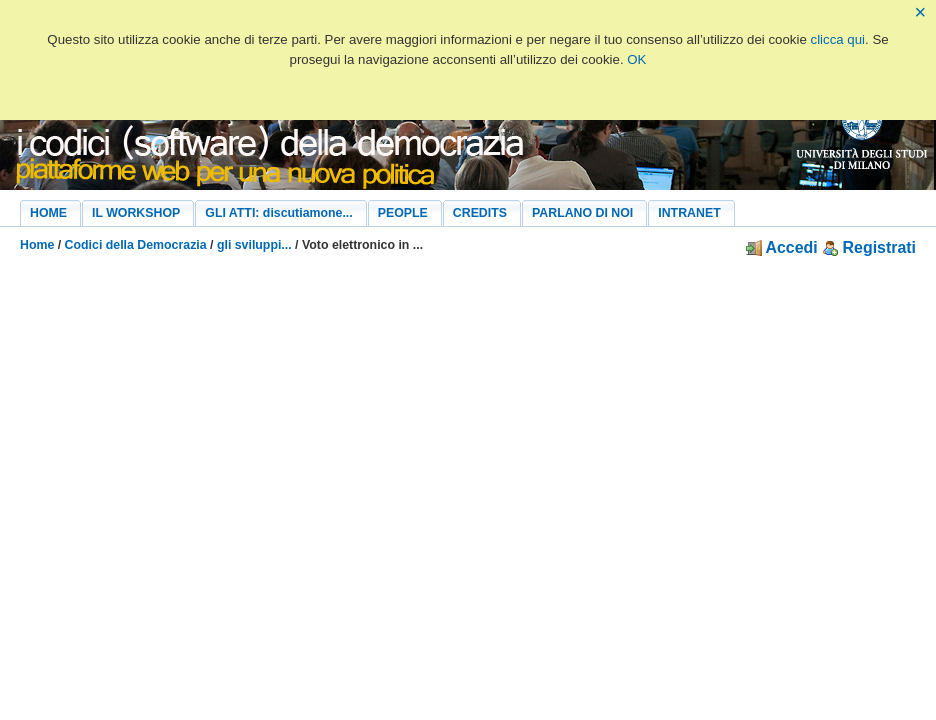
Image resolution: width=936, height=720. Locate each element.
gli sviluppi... (254, 245)
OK (636, 59)
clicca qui (838, 39)
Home (37, 245)
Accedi (782, 247)
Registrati (869, 247)
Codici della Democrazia (136, 245)
